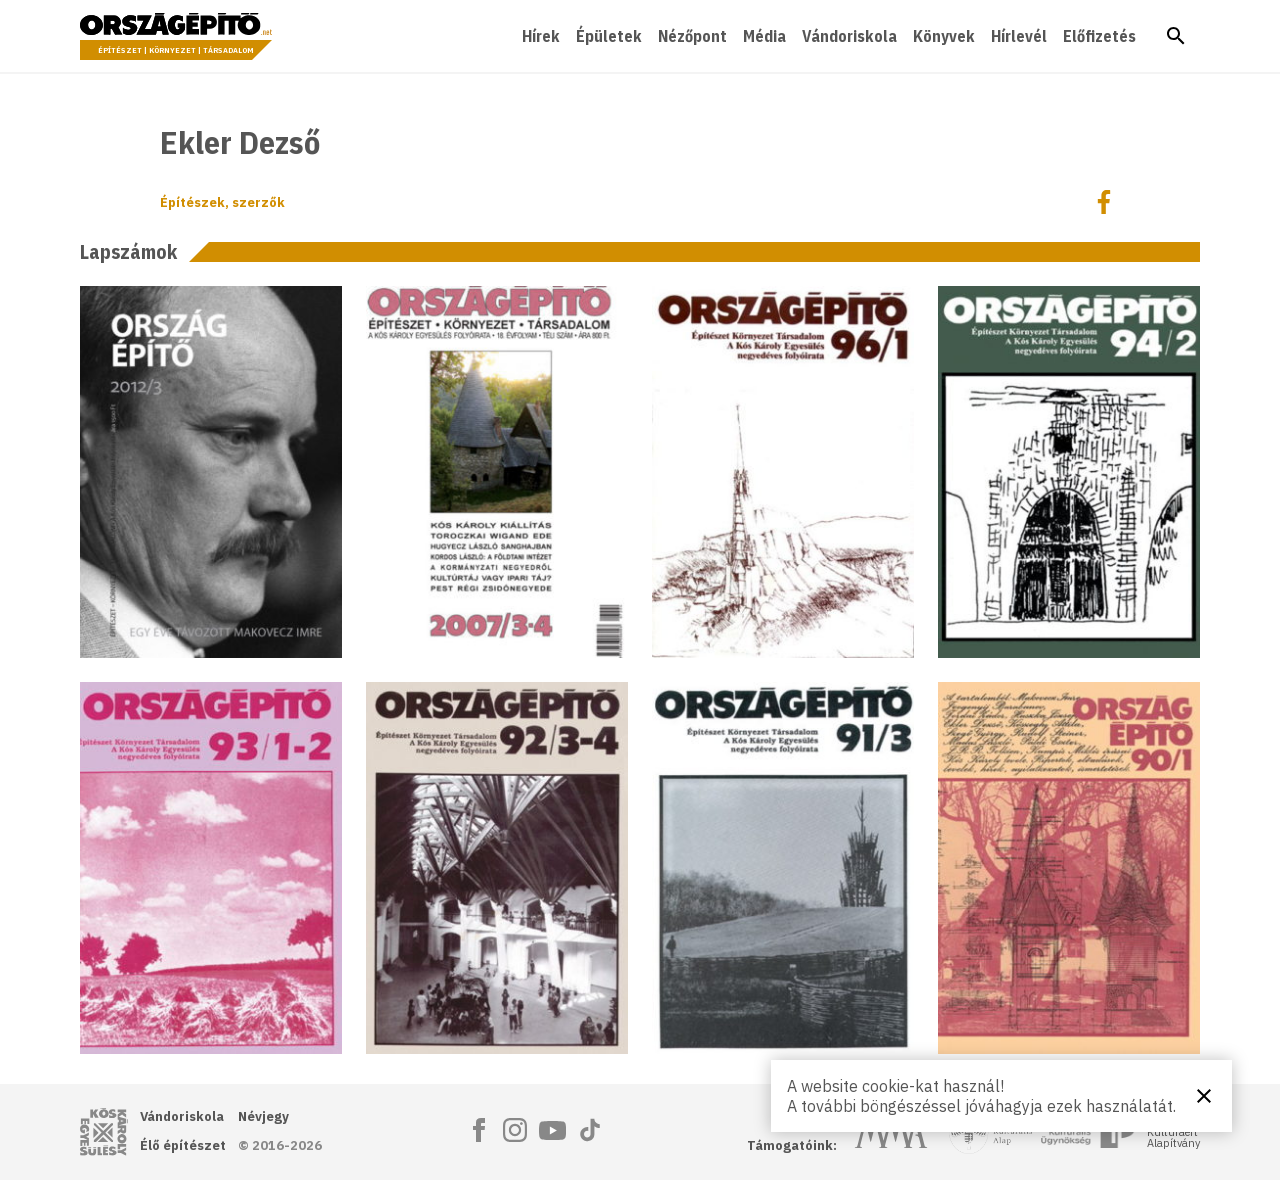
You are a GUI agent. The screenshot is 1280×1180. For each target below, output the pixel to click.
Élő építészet (183, 1145)
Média (764, 36)
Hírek (541, 36)
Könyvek (944, 36)
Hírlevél (1019, 36)
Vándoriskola (849, 36)
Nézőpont (692, 36)
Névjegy (263, 1116)
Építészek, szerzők (222, 202)
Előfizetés (1099, 36)
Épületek (609, 36)
